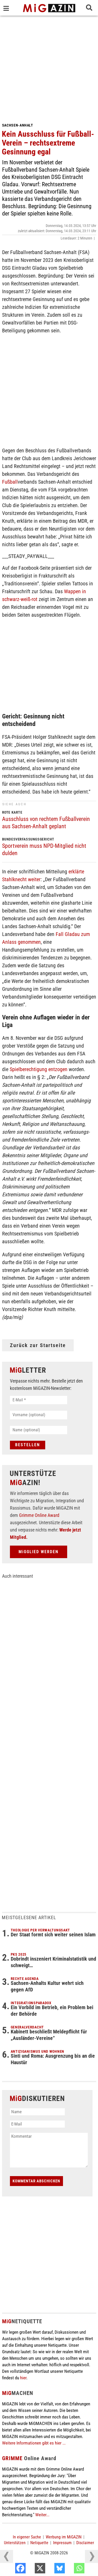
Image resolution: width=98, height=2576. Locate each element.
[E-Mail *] (38, 1400)
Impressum (62, 2542)
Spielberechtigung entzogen (38, 1069)
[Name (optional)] (38, 1430)
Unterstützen (15, 2542)
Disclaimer (85, 2542)
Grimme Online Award (39, 1515)
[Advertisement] (49, 67)
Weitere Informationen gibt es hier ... (34, 2443)
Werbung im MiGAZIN (64, 2537)
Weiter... (42, 2514)
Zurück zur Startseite (38, 1345)
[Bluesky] (70, 2569)
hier (23, 2377)
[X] (51, 2569)
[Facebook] (31, 2569)
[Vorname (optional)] (38, 1415)
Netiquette (39, 2542)
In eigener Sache (27, 2537)
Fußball (10, 482)
